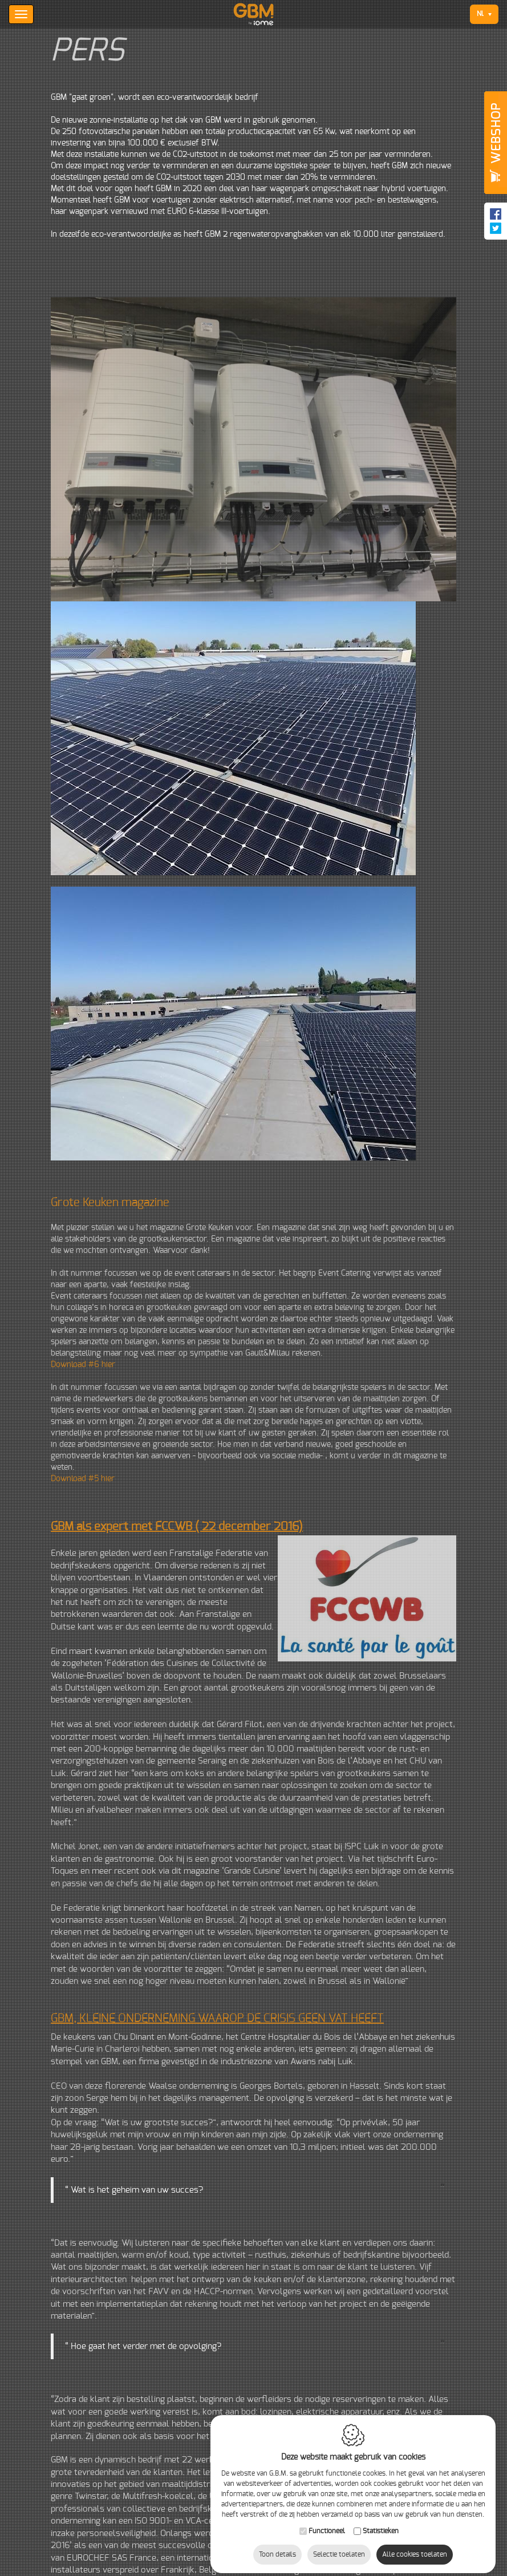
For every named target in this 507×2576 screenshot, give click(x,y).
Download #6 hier (83, 1365)
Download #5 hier (83, 1479)
